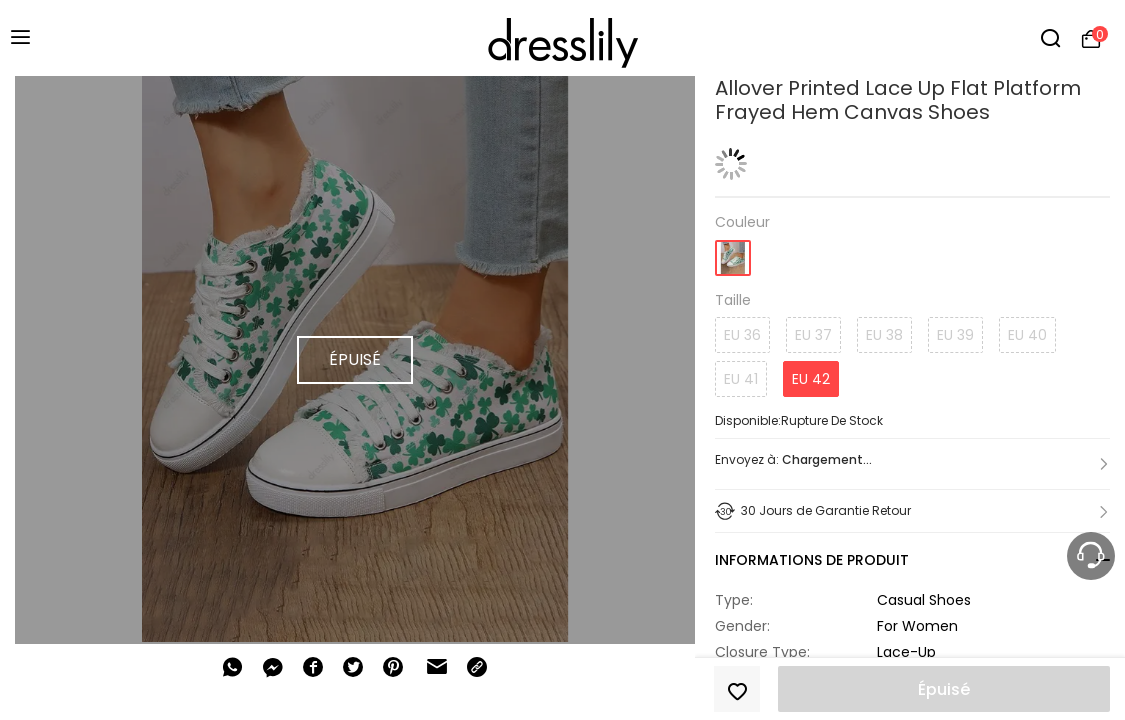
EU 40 (1027, 335)
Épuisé (944, 689)
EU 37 (813, 335)
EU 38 (884, 335)
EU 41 (741, 379)
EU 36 (742, 335)
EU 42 (811, 379)
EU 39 (955, 335)
